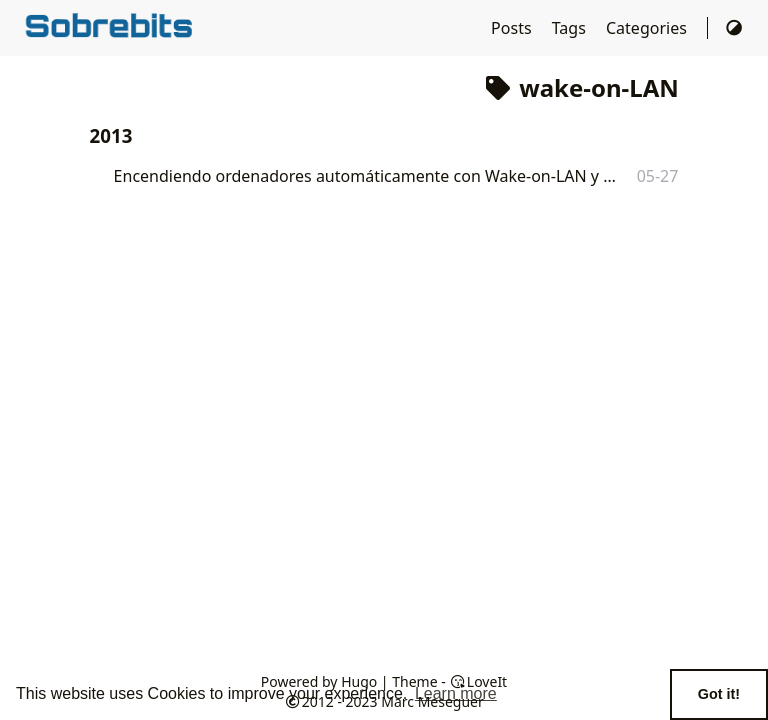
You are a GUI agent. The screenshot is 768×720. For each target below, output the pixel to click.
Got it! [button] (719, 694)
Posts (513, 28)
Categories (648, 28)
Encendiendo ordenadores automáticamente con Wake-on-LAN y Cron (365, 176)
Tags (571, 28)
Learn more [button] (456, 693)
